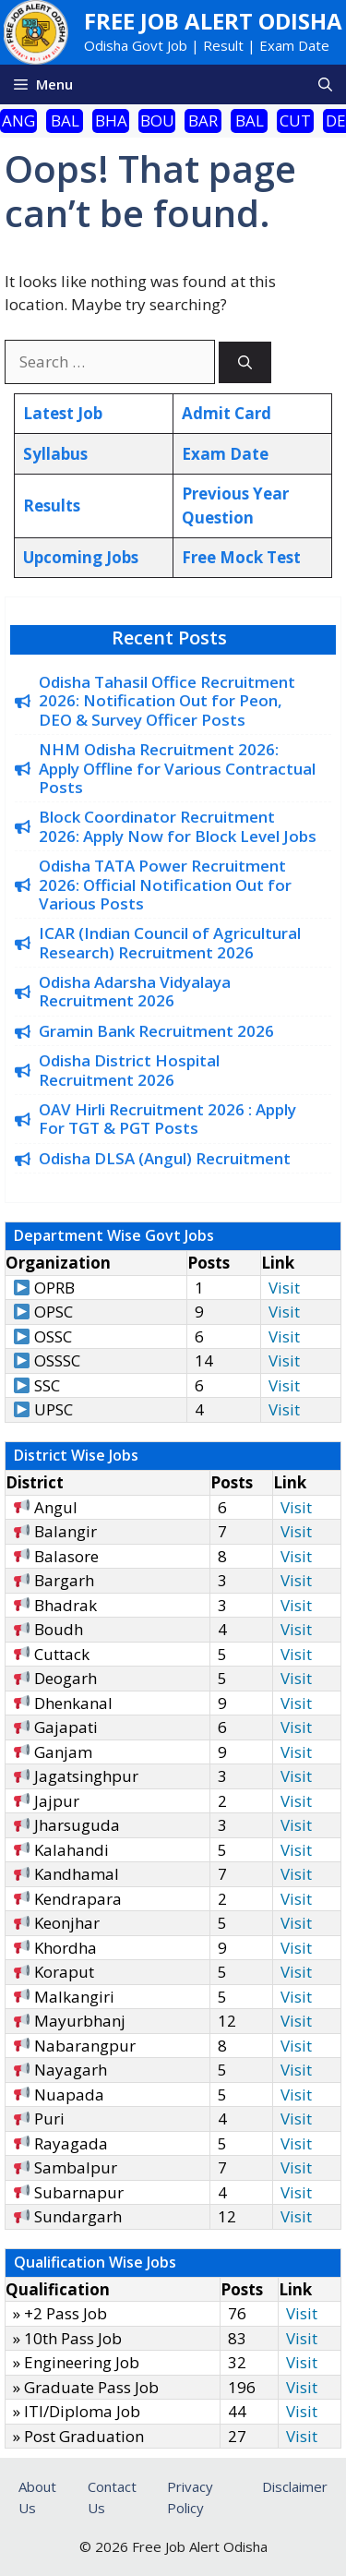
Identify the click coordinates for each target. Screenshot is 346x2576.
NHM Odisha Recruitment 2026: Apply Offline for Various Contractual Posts (177, 768)
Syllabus (55, 453)
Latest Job (62, 413)
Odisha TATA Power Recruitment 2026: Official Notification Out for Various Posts (165, 884)
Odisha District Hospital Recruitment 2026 (129, 1069)
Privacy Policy (190, 2497)
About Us (37, 2497)
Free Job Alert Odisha (213, 21)
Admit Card (226, 413)
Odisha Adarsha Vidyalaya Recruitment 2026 (135, 991)
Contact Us (112, 2497)
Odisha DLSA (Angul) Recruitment (165, 1158)
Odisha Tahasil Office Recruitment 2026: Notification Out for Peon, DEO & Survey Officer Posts (167, 700)
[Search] (245, 362)
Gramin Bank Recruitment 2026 (156, 1030)
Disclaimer (295, 2486)
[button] (325, 84)
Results (51, 505)
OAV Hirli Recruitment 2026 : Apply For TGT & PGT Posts (167, 1118)
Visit (284, 1287)
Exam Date (225, 453)
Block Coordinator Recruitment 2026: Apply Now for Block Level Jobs (177, 826)
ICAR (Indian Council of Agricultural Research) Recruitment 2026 (170, 942)
